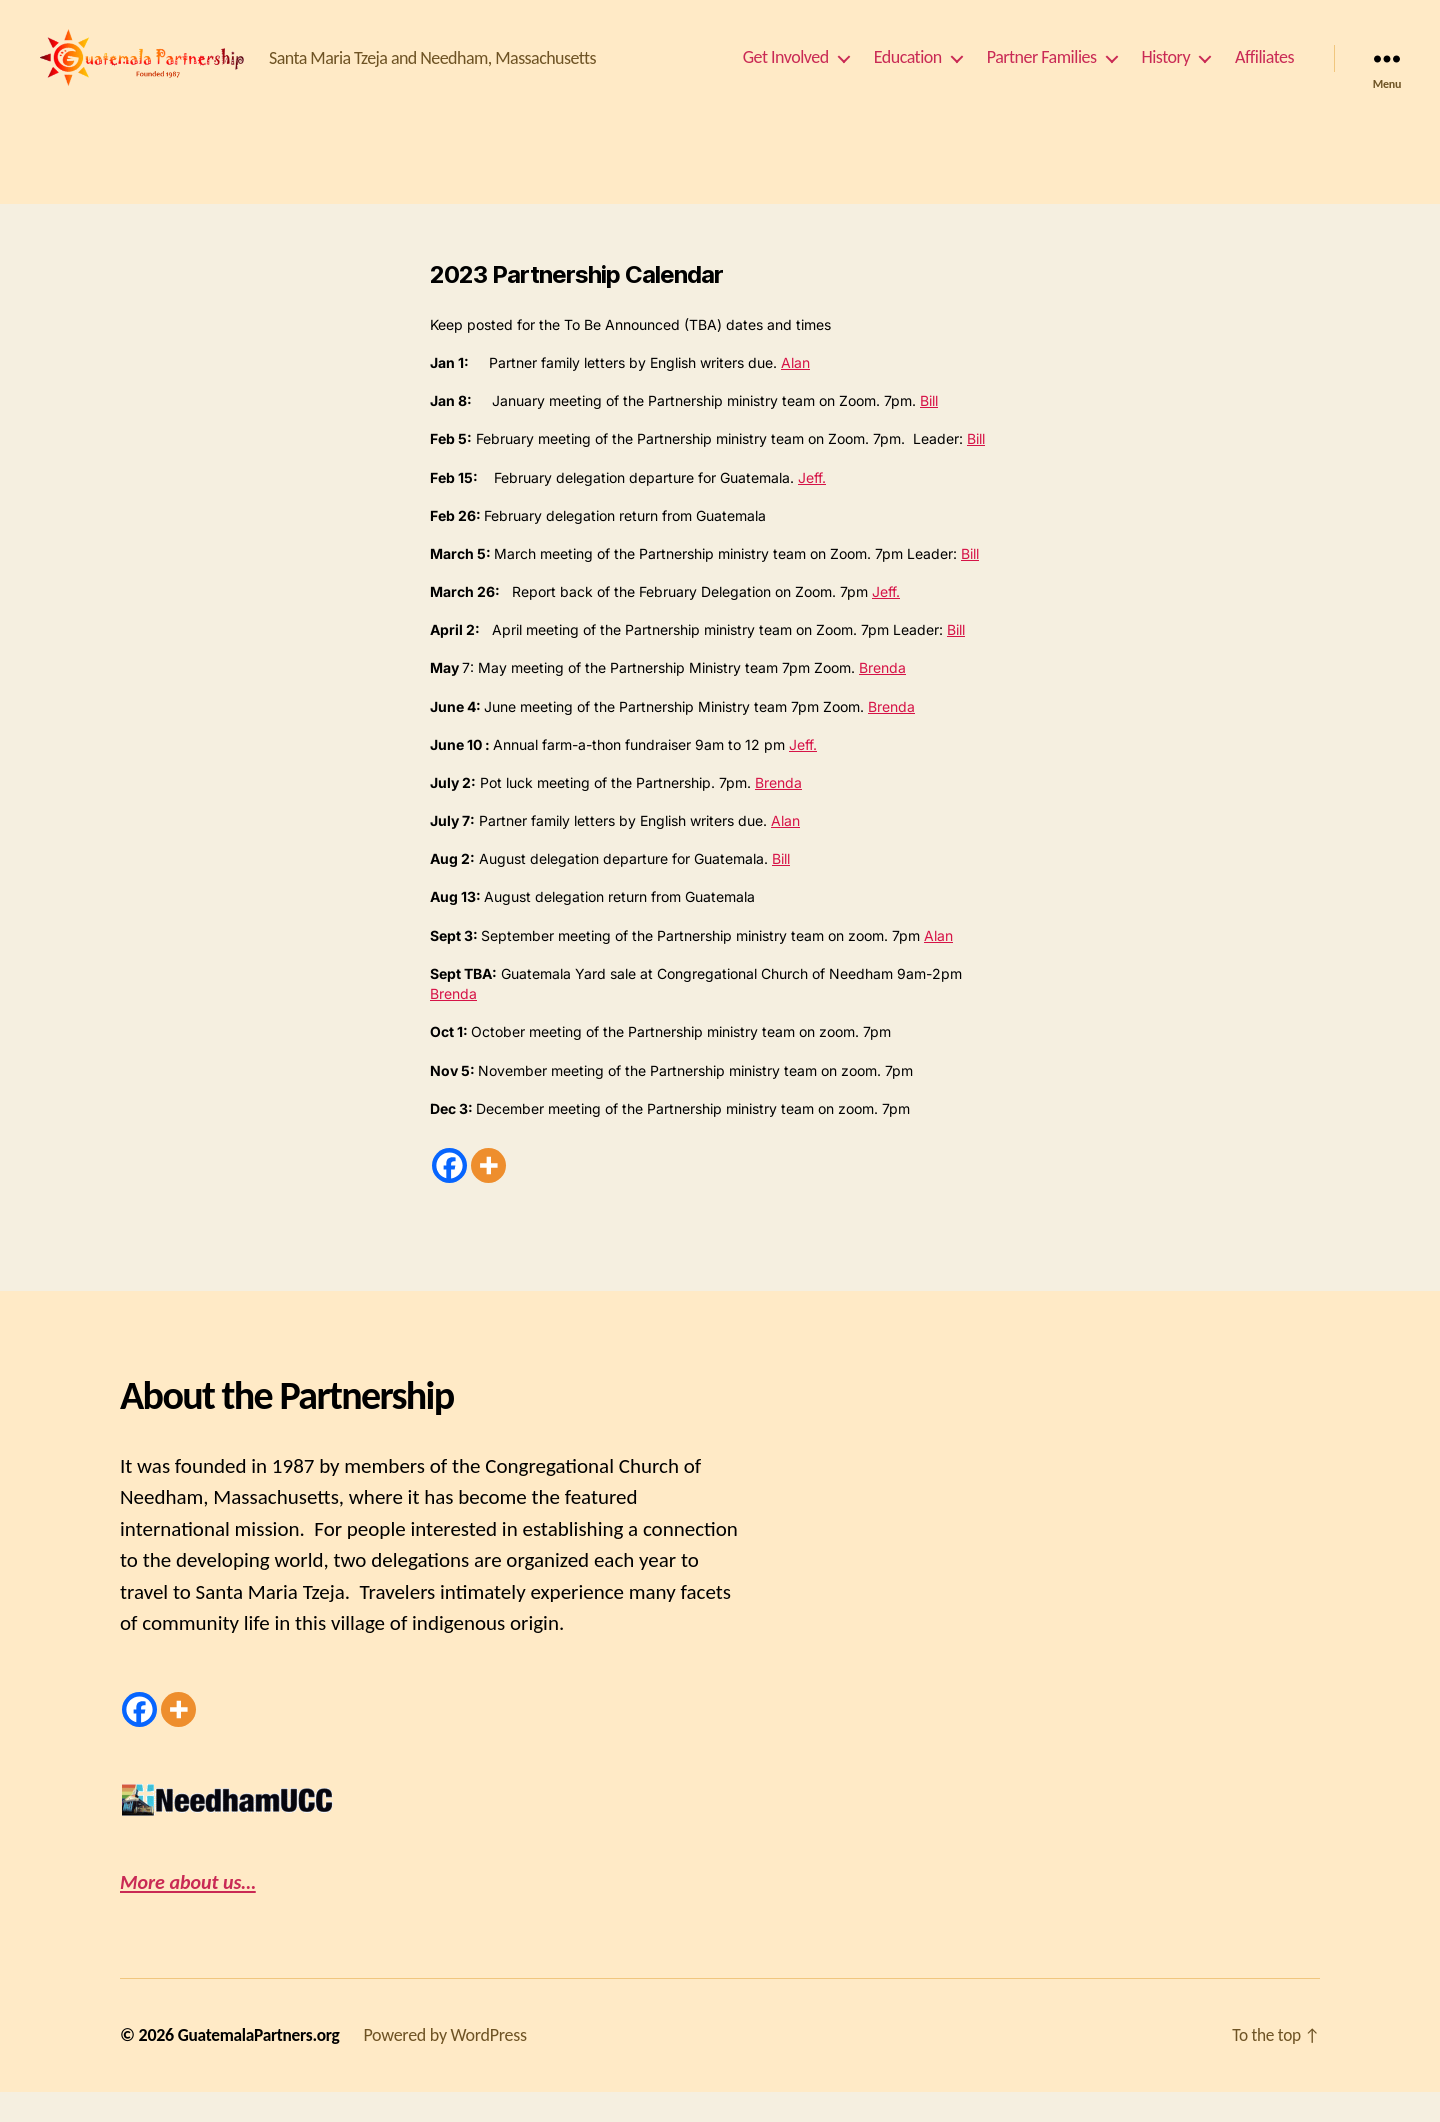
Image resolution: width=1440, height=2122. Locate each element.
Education (908, 72)
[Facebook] (449, 1195)
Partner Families (1042, 72)
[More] (488, 1195)
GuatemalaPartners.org (262, 2065)
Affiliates (1264, 72)
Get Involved (786, 72)
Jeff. (812, 507)
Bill (929, 430)
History (1166, 72)
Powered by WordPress (451, 2065)
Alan (795, 392)
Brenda (882, 697)
